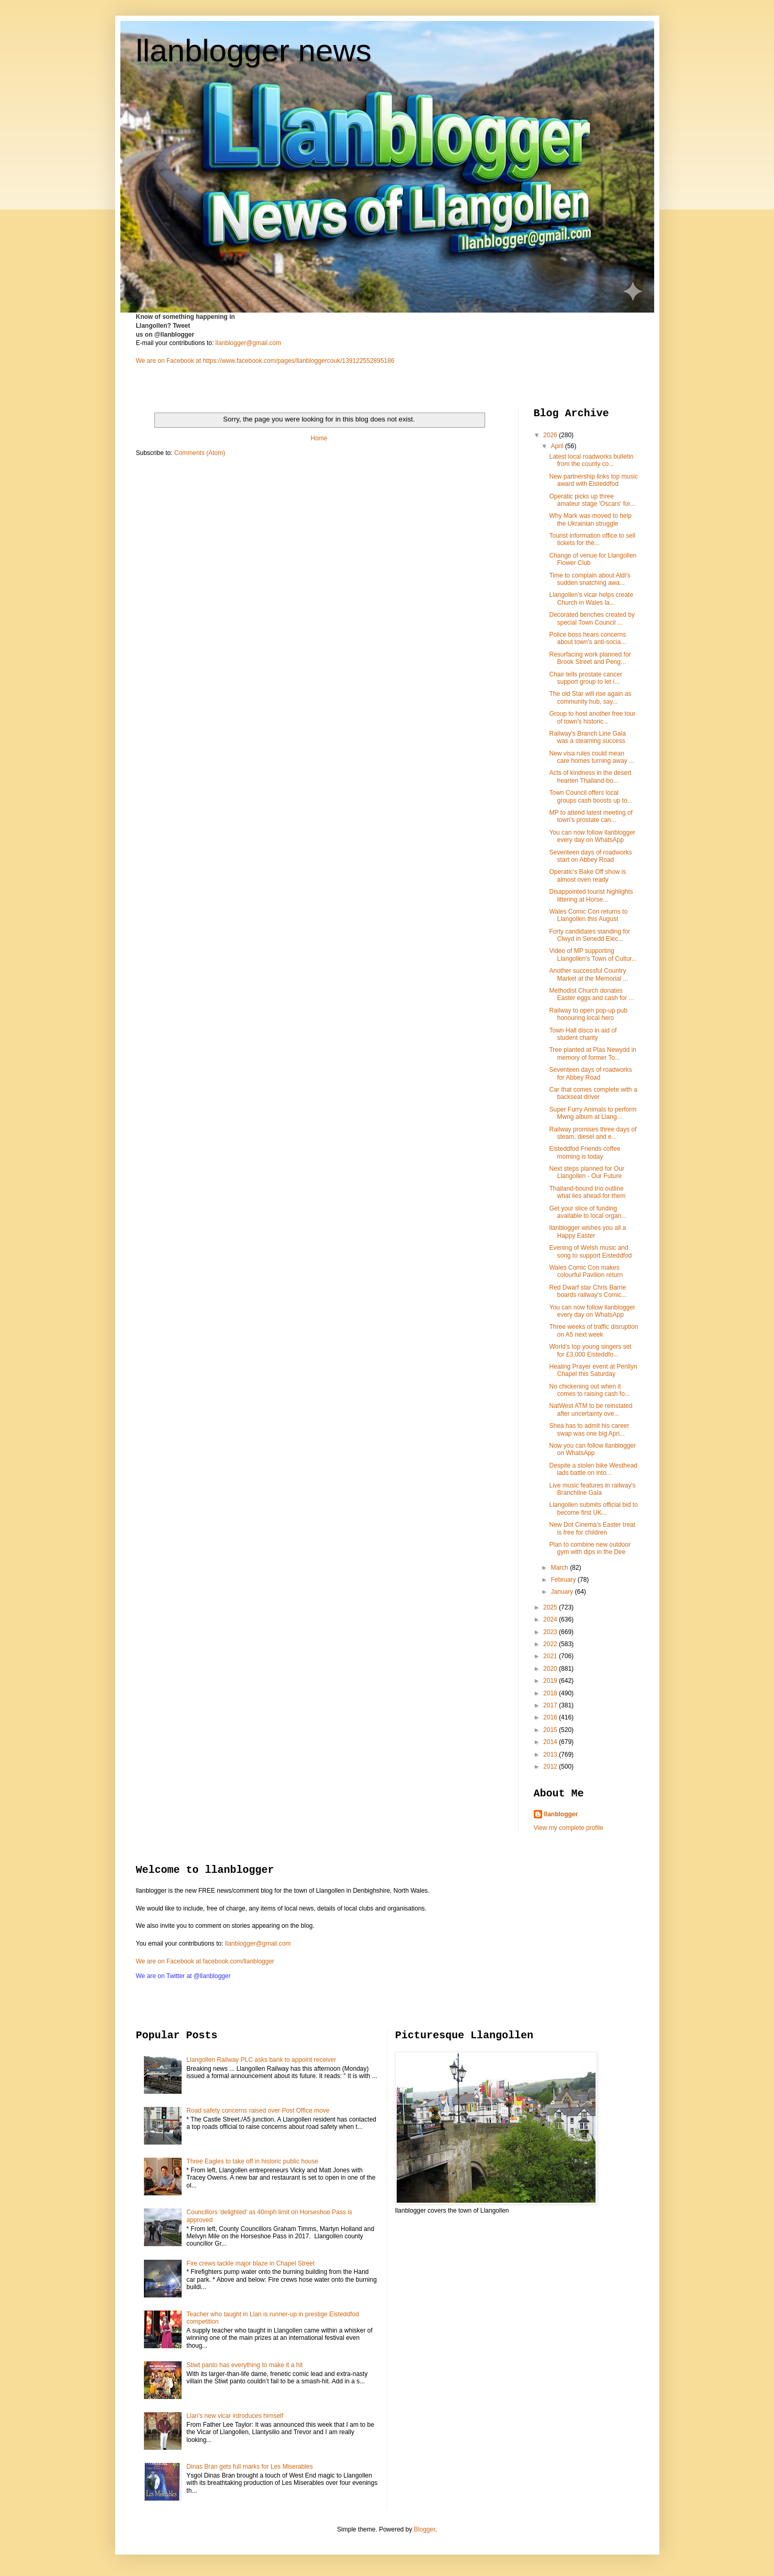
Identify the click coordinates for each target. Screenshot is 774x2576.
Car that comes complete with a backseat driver (593, 1093)
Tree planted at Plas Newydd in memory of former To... (592, 1053)
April (558, 446)
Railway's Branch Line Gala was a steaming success (587, 737)
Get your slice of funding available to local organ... (587, 1212)
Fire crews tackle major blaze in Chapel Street (250, 2263)
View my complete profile (568, 1827)
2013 (551, 1754)
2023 (551, 1632)
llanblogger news (254, 50)
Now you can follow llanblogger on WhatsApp (592, 1449)
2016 (551, 1717)
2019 (551, 1680)
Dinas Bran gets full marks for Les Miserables (249, 2466)
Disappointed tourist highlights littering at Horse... (591, 895)
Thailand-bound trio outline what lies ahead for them (587, 1192)
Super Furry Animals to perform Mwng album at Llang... (592, 1113)
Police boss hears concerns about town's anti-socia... (587, 638)
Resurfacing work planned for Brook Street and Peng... (590, 658)
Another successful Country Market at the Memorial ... (588, 974)
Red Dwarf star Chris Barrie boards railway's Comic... (587, 1291)
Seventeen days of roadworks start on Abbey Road (590, 856)
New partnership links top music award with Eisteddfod (593, 480)
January (563, 1591)
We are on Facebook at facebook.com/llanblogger (205, 1961)
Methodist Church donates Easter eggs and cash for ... (591, 994)
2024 (551, 1619)
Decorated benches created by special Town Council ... (591, 618)
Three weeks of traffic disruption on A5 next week (593, 1330)
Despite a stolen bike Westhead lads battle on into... (593, 1469)
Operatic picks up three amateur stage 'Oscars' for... (592, 500)
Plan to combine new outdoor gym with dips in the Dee (589, 1548)
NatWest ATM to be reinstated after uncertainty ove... (590, 1409)
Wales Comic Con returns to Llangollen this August (588, 915)
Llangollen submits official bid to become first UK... (593, 1508)
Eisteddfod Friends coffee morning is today (584, 1152)
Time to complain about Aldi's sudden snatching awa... (589, 579)
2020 (551, 1668)
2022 (551, 1644)
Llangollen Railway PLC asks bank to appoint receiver (261, 2059)
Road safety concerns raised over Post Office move (257, 2110)
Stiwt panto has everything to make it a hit (244, 2365)
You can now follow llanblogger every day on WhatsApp (592, 836)
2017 (551, 1705)
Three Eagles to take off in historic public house (252, 2161)
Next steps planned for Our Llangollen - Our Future (586, 1172)
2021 (551, 1656)
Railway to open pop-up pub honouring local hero (588, 1014)
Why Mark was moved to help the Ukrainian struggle (590, 519)
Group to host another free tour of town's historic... (592, 717)
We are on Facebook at (168, 360)
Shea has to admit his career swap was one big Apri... (589, 1429)
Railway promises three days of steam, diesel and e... (592, 1133)
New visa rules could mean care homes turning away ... (591, 757)
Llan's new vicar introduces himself (234, 2415)
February (564, 1579)
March (560, 1567)
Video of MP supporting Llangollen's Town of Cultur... (592, 954)
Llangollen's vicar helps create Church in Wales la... (591, 598)
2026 (551, 435)
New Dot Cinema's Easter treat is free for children (592, 1528)
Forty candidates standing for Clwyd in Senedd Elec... (589, 935)
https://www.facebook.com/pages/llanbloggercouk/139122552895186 (298, 360)
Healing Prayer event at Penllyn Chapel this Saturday (593, 1370)
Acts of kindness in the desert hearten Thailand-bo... (590, 776)
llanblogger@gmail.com (249, 343)
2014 (551, 1742)
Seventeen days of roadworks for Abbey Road (590, 1073)
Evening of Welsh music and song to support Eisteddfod (590, 1251)
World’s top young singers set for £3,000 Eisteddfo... (590, 1350)
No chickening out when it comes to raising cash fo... (589, 1390)
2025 (551, 1607)
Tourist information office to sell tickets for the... (592, 539)
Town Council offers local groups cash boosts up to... (590, 796)
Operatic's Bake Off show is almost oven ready (587, 875)
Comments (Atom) (199, 453)
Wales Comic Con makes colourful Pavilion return (585, 1271)
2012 (551, 1766)
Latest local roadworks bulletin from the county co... (591, 460)
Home (318, 438)
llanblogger (561, 1814)
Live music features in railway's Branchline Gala (592, 1489)
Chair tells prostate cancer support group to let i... (585, 678)
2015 (551, 1730)
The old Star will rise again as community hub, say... (590, 697)
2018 (551, 1693)
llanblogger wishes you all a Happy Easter (587, 1231)
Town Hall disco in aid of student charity (582, 1034)
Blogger (424, 2529)
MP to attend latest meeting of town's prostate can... (590, 816)
